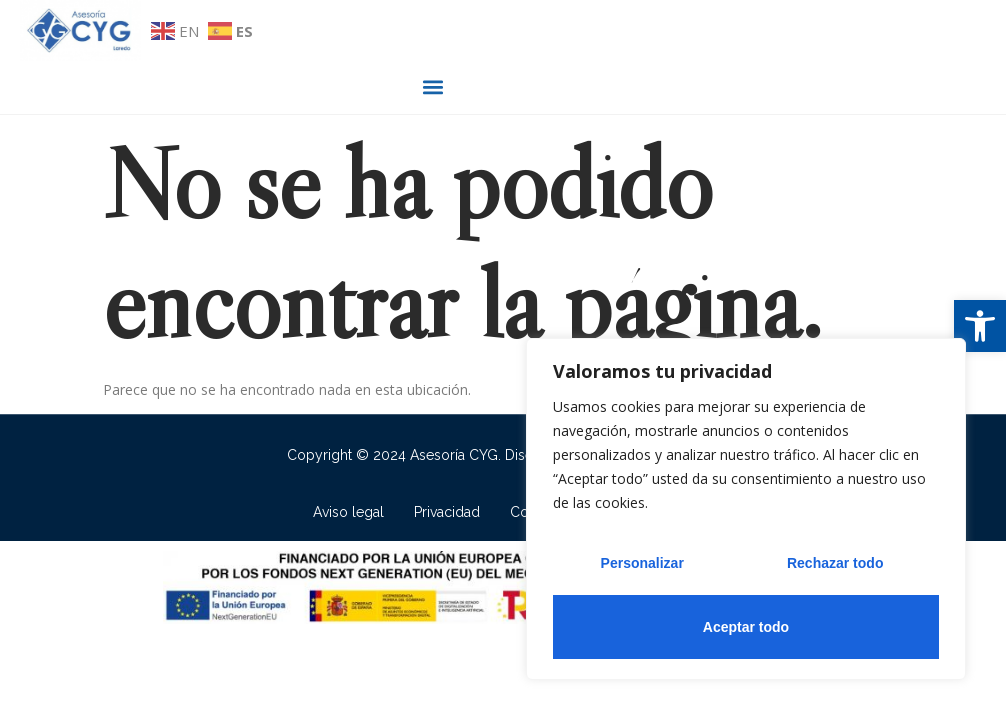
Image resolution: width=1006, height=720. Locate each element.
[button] (980, 326)
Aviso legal (348, 511)
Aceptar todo (746, 627)
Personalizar (642, 563)
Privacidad (447, 511)
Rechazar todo (835, 563)
